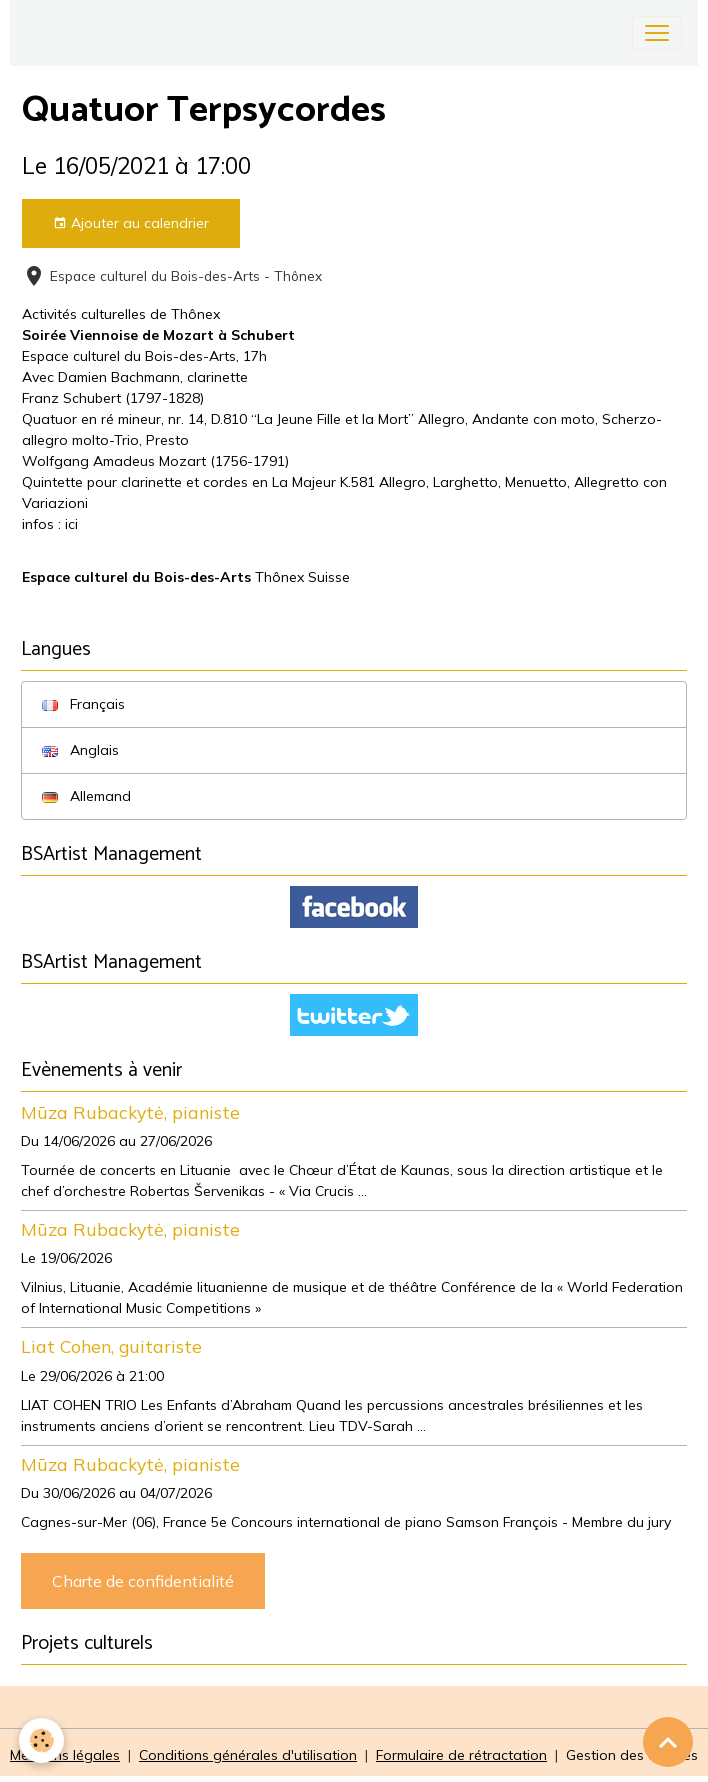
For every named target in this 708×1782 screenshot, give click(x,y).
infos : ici (50, 524)
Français (83, 704)
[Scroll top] (668, 1742)
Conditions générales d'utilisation (248, 1755)
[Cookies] (42, 1740)
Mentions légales (65, 1755)
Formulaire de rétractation (461, 1755)
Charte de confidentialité (143, 1581)
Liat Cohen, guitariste (111, 1346)
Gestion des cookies (632, 1755)
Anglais (80, 750)
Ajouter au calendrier (131, 223)
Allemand (86, 796)
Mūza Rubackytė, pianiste (130, 1112)
